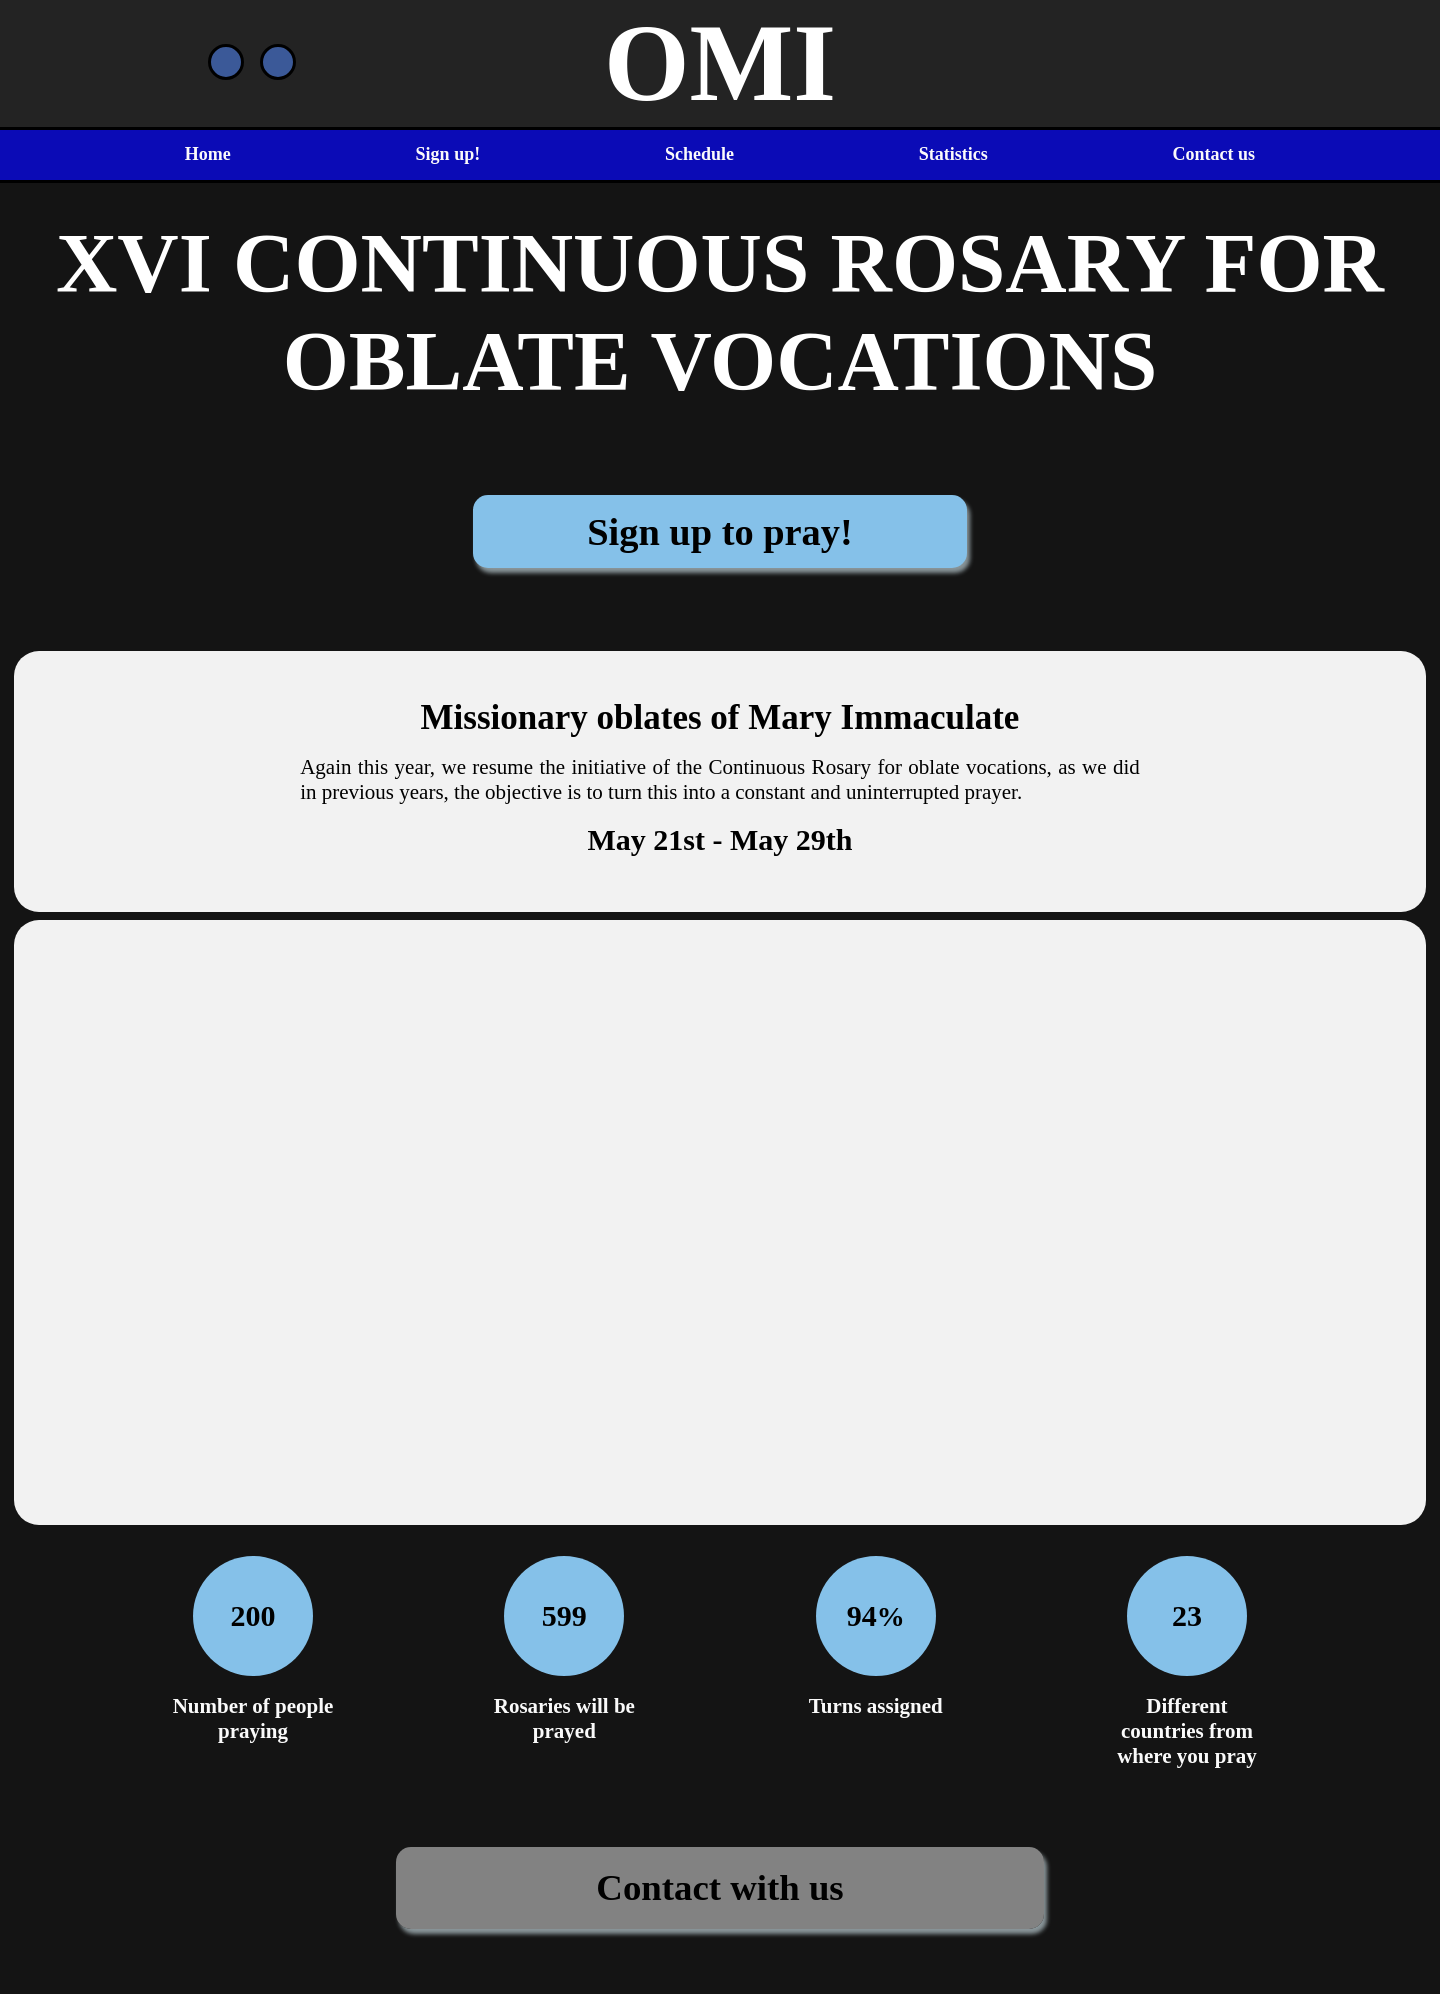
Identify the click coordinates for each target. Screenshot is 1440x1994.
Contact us (1214, 154)
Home (208, 154)
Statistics (953, 154)
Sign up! (448, 154)
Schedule (699, 154)
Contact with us (719, 1887)
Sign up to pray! (720, 532)
